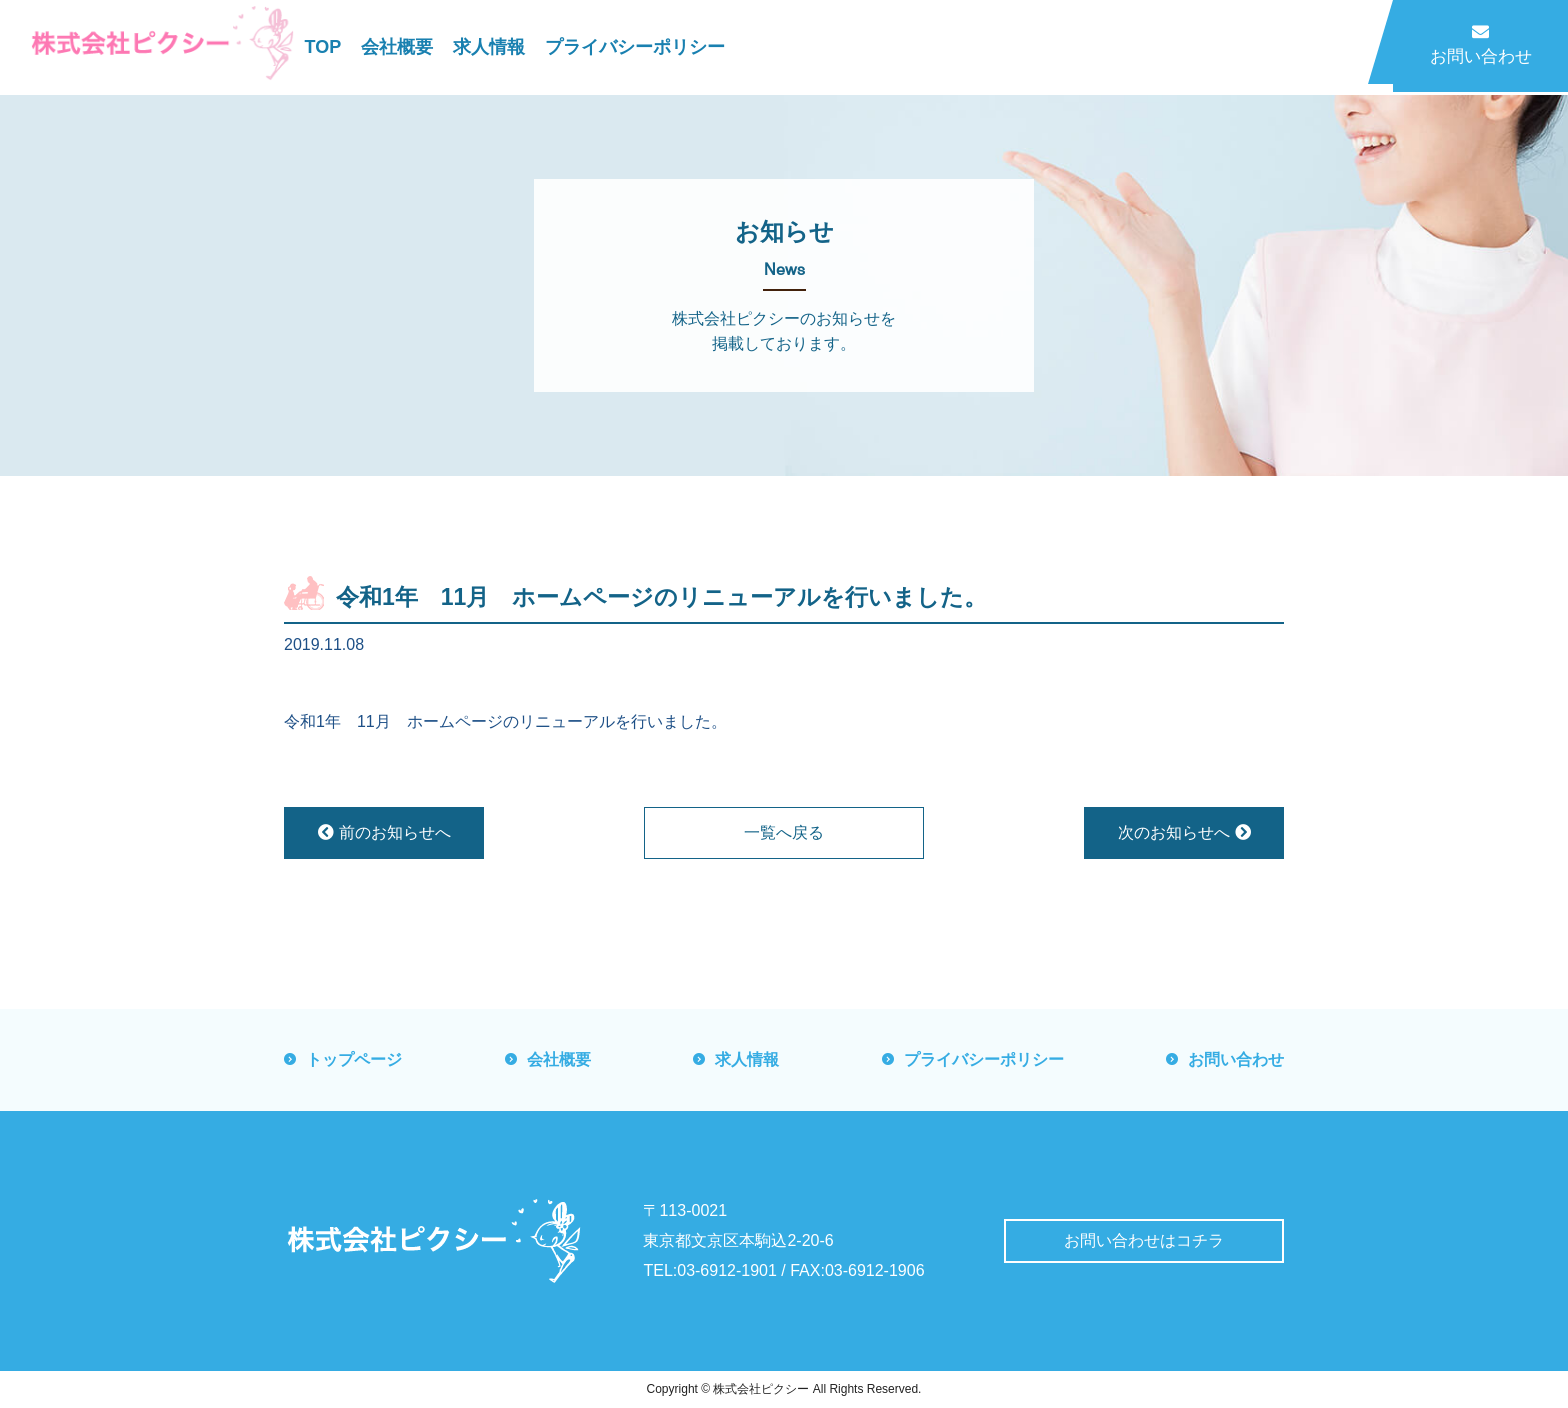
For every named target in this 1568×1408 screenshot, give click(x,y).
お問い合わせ (1480, 44)
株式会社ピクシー (761, 1389)
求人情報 (489, 47)
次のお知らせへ (1184, 832)
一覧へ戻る (784, 832)
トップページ (354, 1059)
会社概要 (397, 47)
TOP (323, 47)
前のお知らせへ (384, 832)
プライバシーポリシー (635, 47)
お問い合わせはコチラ (1144, 1240)
